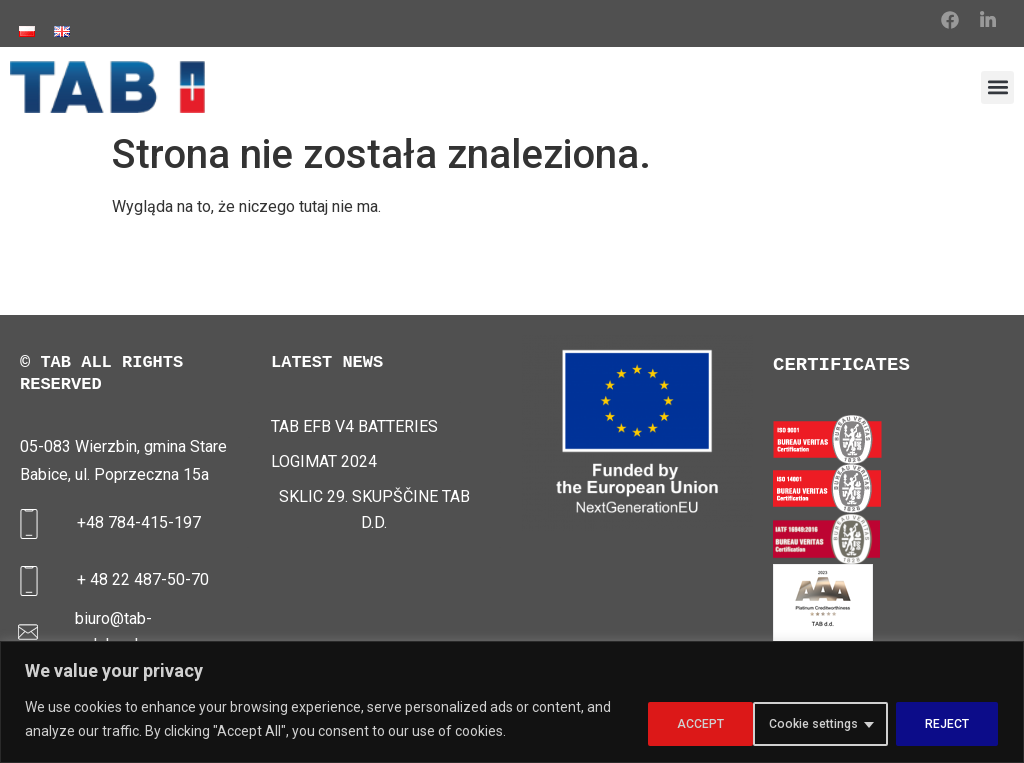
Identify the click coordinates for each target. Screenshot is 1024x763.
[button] (997, 87)
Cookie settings (683, 722)
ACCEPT (944, 722)
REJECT (826, 722)
